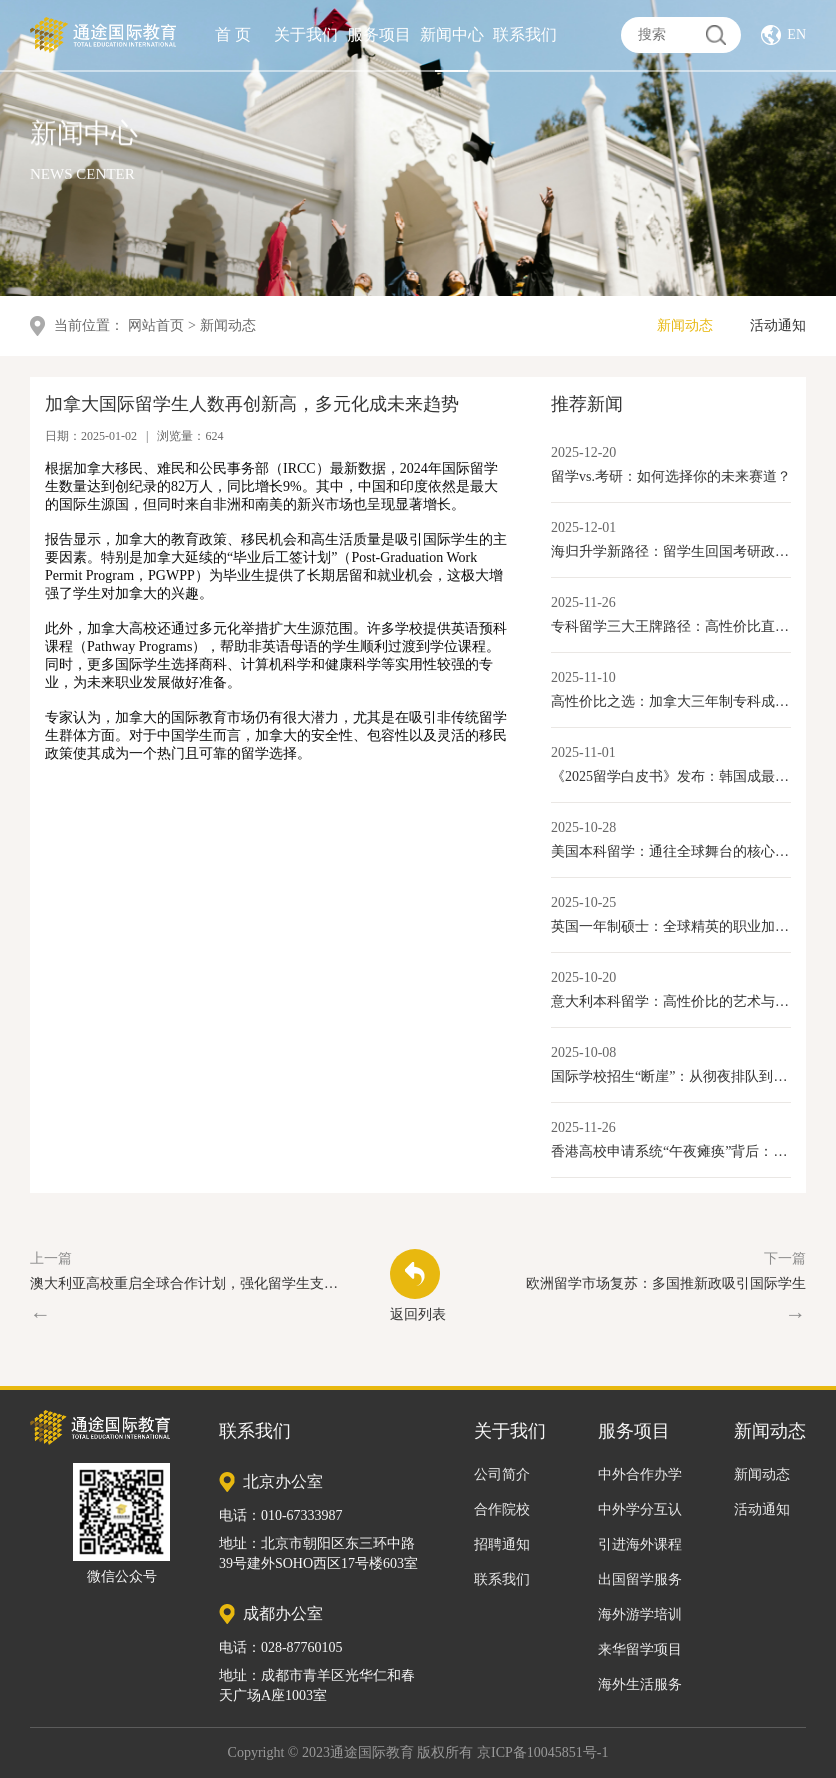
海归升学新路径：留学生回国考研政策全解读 (671, 551)
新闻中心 (452, 30)
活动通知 (778, 325)
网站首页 (156, 325)
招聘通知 (502, 1544)
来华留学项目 (640, 1649)
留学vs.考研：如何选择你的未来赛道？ (671, 476)
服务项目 (379, 30)
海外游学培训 (640, 1614)
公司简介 (502, 1474)
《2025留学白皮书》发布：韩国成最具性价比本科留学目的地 (671, 776)
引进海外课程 (640, 1544)
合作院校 (502, 1509)
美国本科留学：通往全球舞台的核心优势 (671, 851)
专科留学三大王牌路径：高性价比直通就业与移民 (671, 626)
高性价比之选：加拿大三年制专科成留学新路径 (671, 701)
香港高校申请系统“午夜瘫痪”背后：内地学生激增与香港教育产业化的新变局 (671, 1151)
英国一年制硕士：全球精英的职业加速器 (671, 926)
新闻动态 (685, 325)
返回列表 (418, 1285)
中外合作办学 (640, 1474)
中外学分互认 (640, 1509)
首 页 (233, 30)
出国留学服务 (640, 1579)
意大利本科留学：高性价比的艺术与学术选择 (671, 1001)
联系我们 (525, 30)
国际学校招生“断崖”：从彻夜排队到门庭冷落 (671, 1076)
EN (796, 30)
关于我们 (306, 30)
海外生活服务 (640, 1684)
